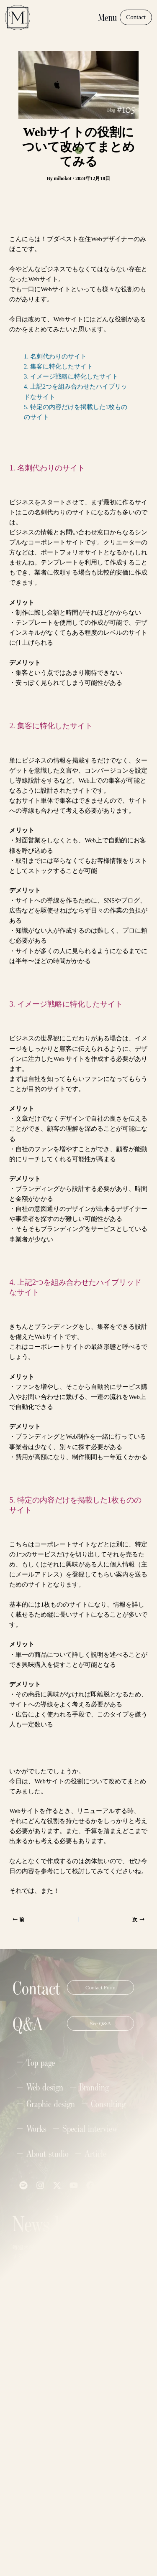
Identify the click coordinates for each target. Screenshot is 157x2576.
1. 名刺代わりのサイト (55, 356)
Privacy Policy (93, 2541)
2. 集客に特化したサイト (58, 366)
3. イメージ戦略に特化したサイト (71, 376)
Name (24, 2286)
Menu (107, 17)
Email (24, 2317)
